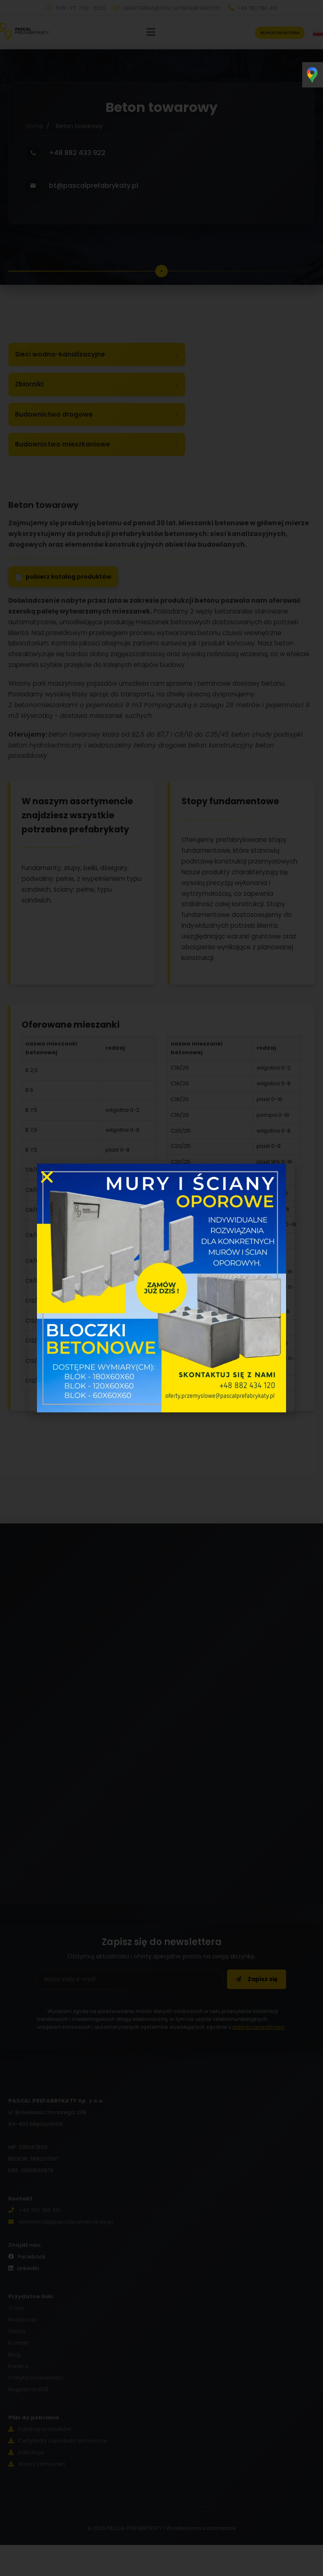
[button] (47, 1177)
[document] (161, 1288)
